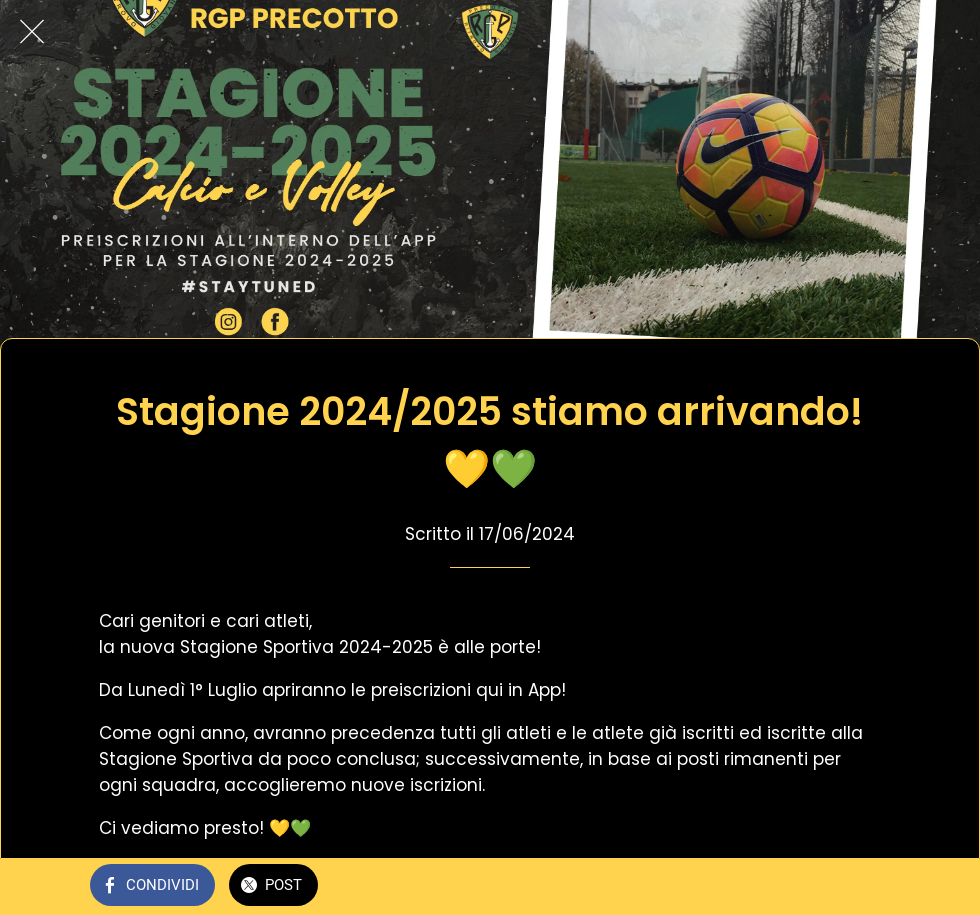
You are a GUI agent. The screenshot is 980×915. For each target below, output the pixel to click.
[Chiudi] (32, 32)
